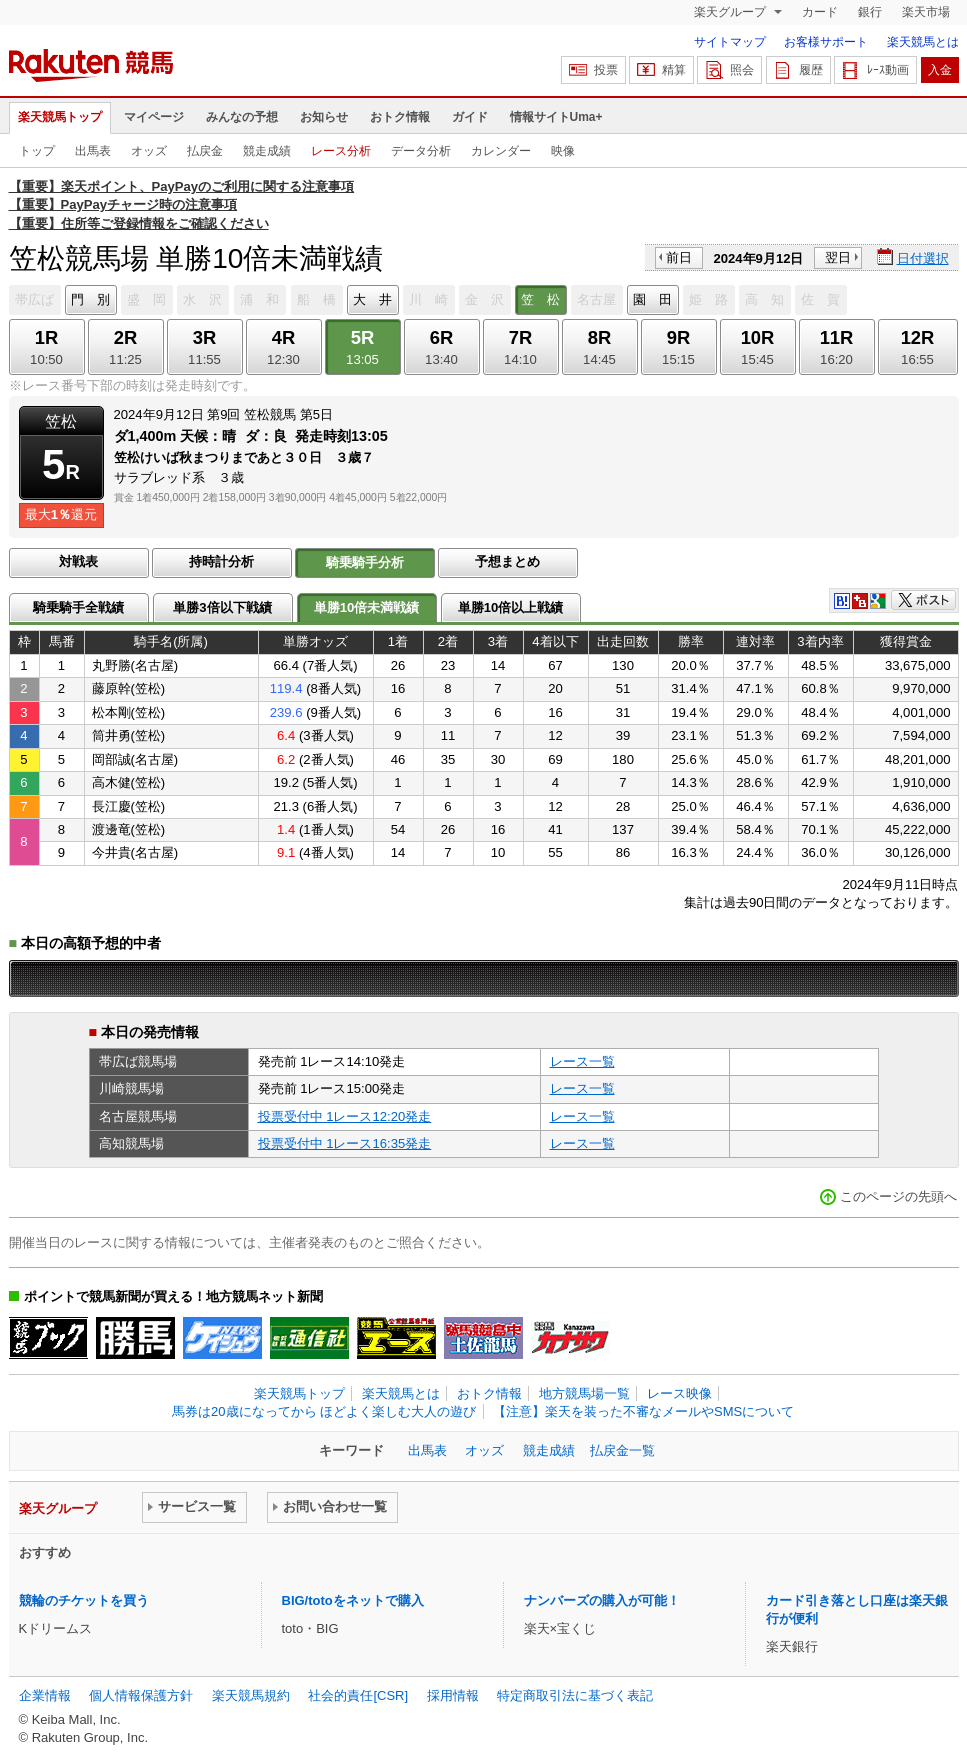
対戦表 (78, 561)
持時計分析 (221, 561)
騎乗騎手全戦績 (78, 607)
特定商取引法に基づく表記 (575, 1695)
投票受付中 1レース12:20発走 (345, 1116)
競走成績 (267, 151)
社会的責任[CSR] (358, 1695)
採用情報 (453, 1695)
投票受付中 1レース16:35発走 (345, 1143)
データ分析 (421, 151)
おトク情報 (400, 117)
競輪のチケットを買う (84, 1600)
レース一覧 (582, 1061)
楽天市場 (926, 12)
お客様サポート (826, 42)
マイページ (154, 117)
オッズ (149, 151)
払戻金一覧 (622, 1450)
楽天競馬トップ (60, 117)
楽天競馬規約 (251, 1695)
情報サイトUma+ (556, 117)
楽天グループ (731, 12)
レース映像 (679, 1393)
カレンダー (501, 151)
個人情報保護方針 (141, 1695)
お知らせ (324, 117)
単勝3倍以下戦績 (222, 607)
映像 (563, 151)
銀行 (870, 12)
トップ (37, 151)
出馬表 (93, 151)
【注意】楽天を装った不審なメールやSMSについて (643, 1411)
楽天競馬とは (923, 42)
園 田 (652, 299)
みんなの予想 (242, 117)
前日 (679, 257)
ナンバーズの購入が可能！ (602, 1600)
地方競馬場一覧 (584, 1393)
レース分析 (341, 151)
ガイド (470, 117)
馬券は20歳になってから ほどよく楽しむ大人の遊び (324, 1411)
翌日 (838, 257)
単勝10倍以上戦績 (511, 607)
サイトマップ (730, 42)
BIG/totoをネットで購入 (353, 1600)
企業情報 (45, 1695)
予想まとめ (507, 561)
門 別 (90, 299)
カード (820, 12)
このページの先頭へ (898, 1196)
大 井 (372, 299)
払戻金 (205, 151)
